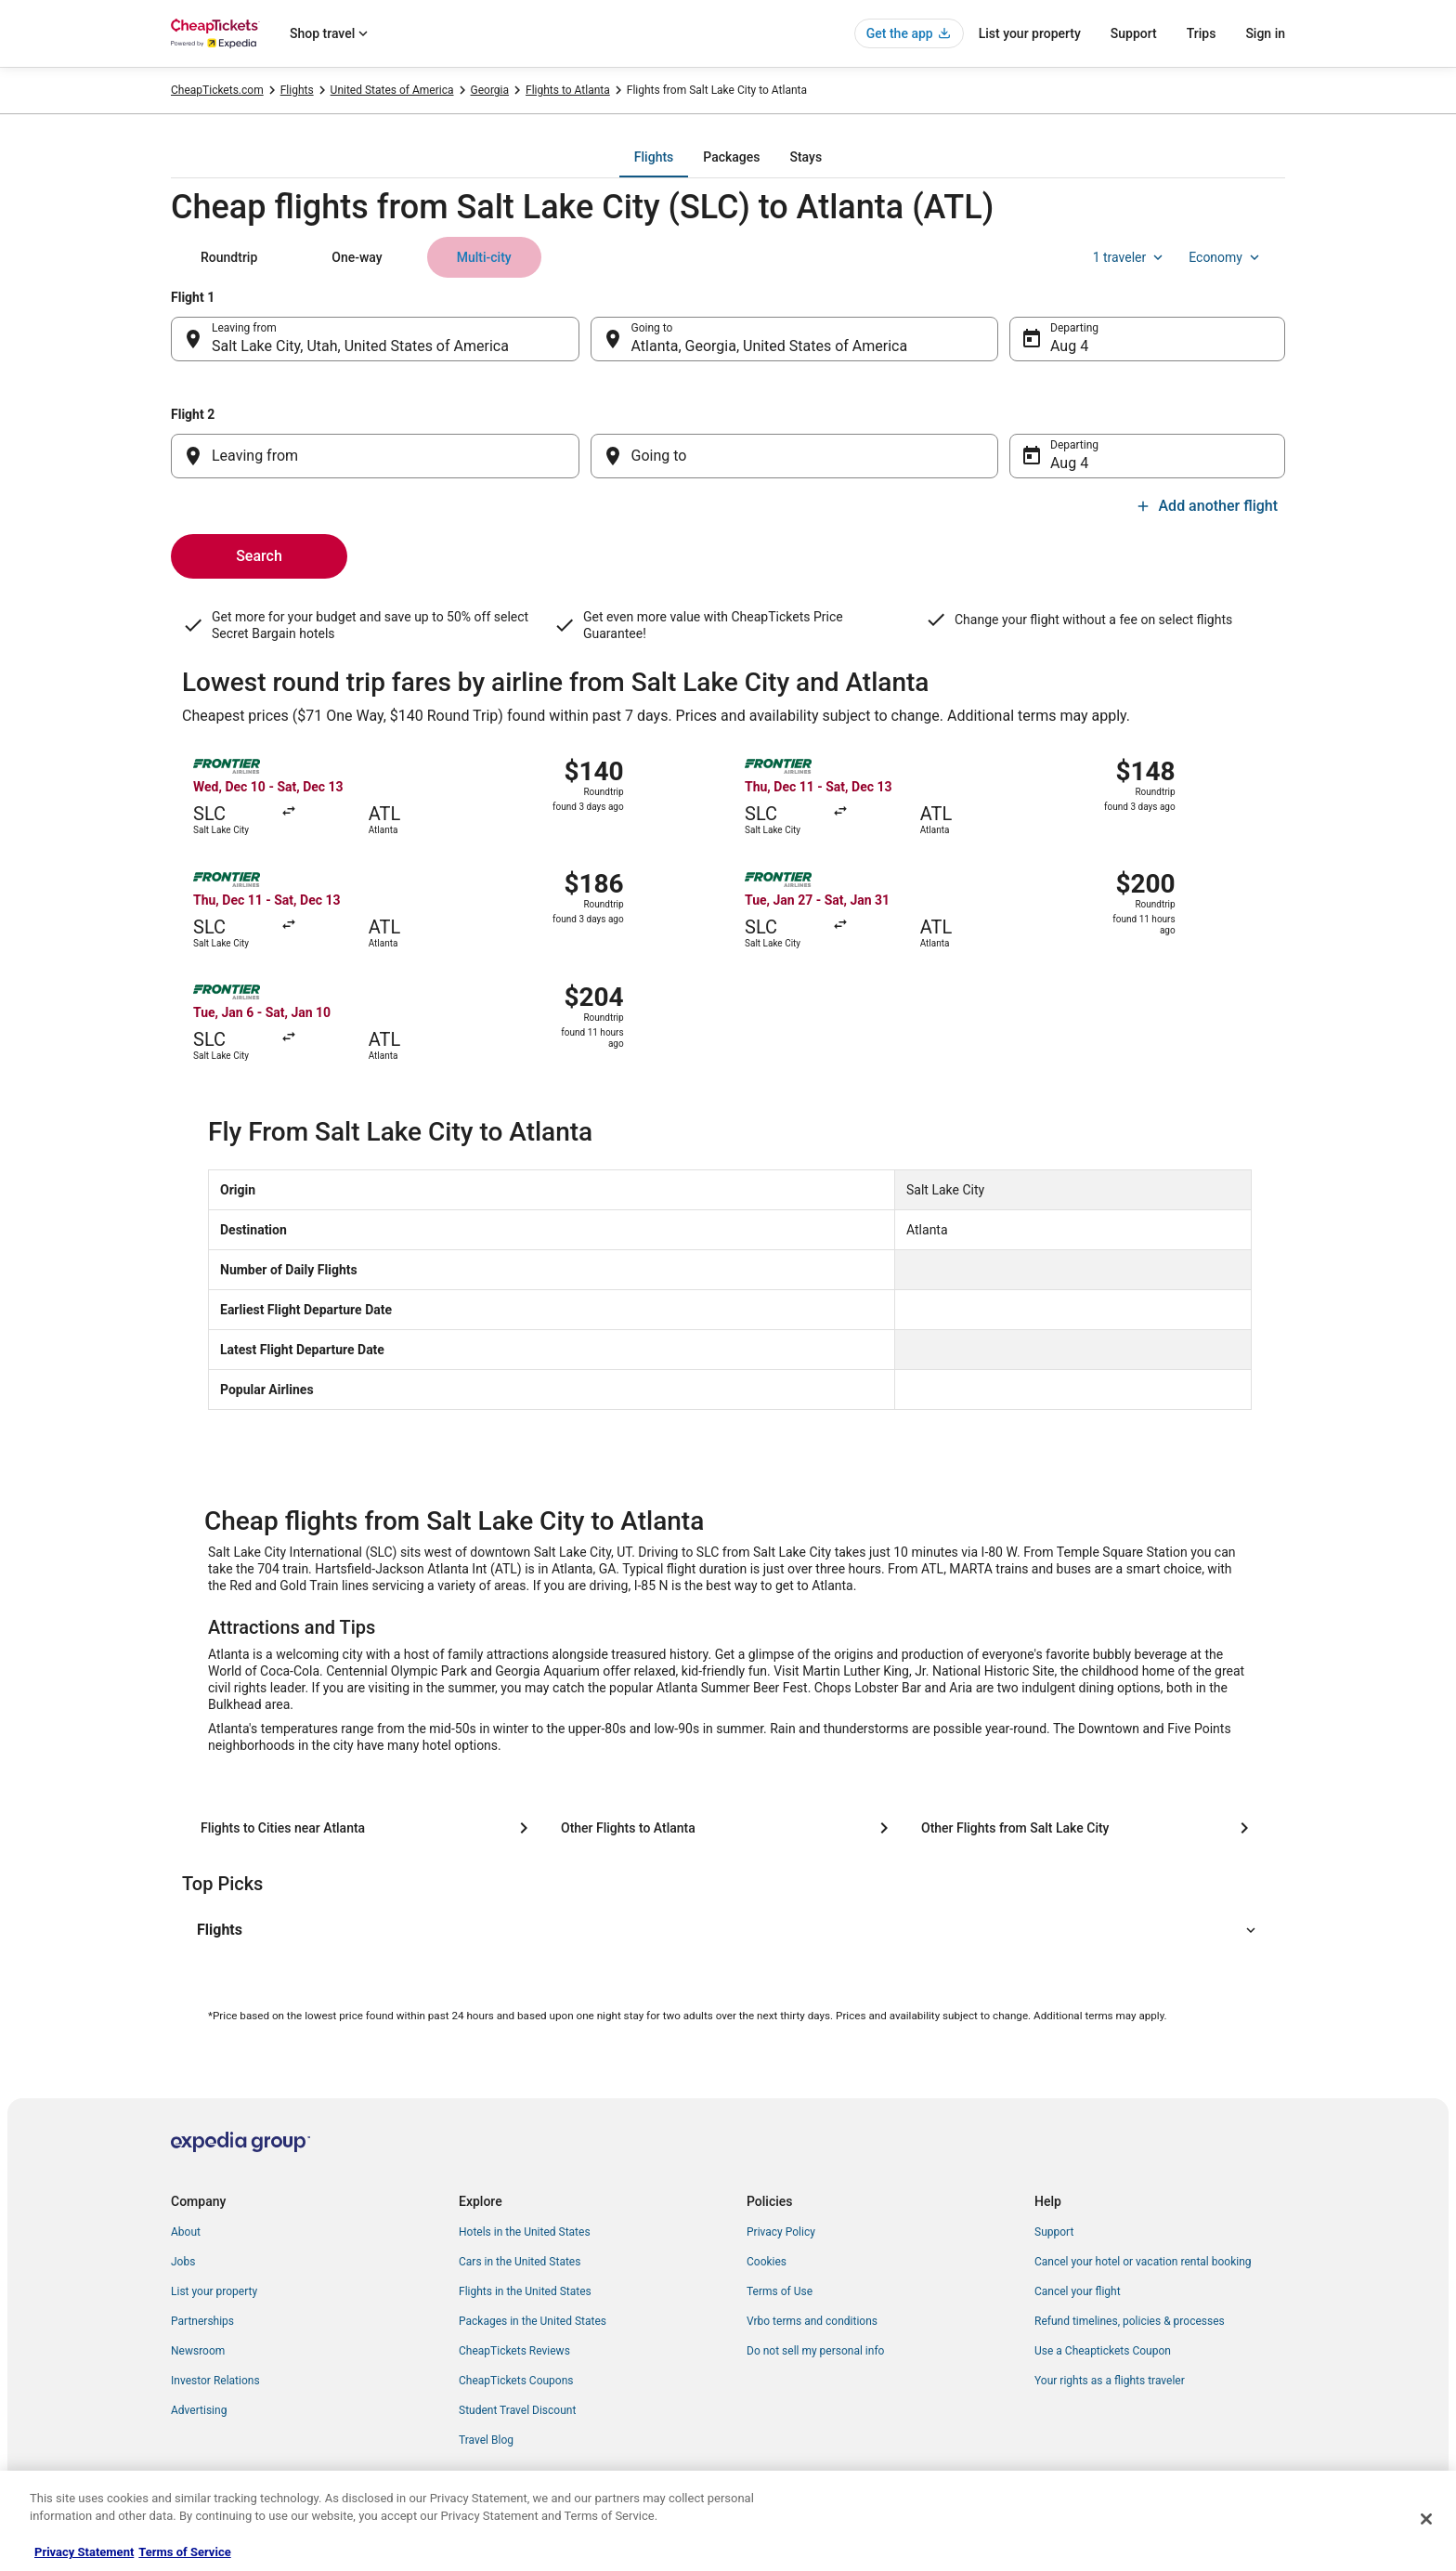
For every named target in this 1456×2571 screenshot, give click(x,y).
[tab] (653, 157)
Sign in (1265, 33)
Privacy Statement (84, 2552)
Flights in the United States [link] (525, 2291)
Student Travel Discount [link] (517, 2410)
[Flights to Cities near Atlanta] (367, 1828)
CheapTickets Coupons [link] (516, 2380)
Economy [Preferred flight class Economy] (1226, 257)
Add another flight (1207, 506)
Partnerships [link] (202, 2321)
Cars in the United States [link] (519, 2261)
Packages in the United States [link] (532, 2321)
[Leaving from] (375, 456)
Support (1134, 33)
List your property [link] (214, 2291)
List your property (1030, 33)
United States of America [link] (392, 90)
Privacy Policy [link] (781, 2231)
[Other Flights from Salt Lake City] (1088, 1828)
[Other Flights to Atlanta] (728, 1828)
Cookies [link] (766, 2261)
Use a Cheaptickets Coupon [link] (1102, 2350)
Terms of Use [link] (779, 2291)
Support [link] (1053, 2231)
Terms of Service (184, 2552)
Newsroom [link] (198, 2350)
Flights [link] (297, 90)
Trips (1201, 33)
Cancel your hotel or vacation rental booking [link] (1143, 2261)
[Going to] (795, 456)
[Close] (1426, 2519)
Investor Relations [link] (215, 2380)
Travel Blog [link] (486, 2440)
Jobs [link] (183, 2261)
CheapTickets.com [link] (217, 90)
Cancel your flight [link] (1077, 2291)
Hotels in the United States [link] (525, 2231)
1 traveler (1130, 257)
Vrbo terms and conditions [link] (812, 2321)
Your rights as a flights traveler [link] (1109, 2380)
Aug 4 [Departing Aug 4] (1069, 346)
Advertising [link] (199, 2410)
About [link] (186, 2231)
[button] (728, 1930)
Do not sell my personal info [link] (815, 2350)
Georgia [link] (490, 90)
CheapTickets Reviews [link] (514, 2350)
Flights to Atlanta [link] (568, 90)
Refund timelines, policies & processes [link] (1129, 2321)
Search (259, 556)
